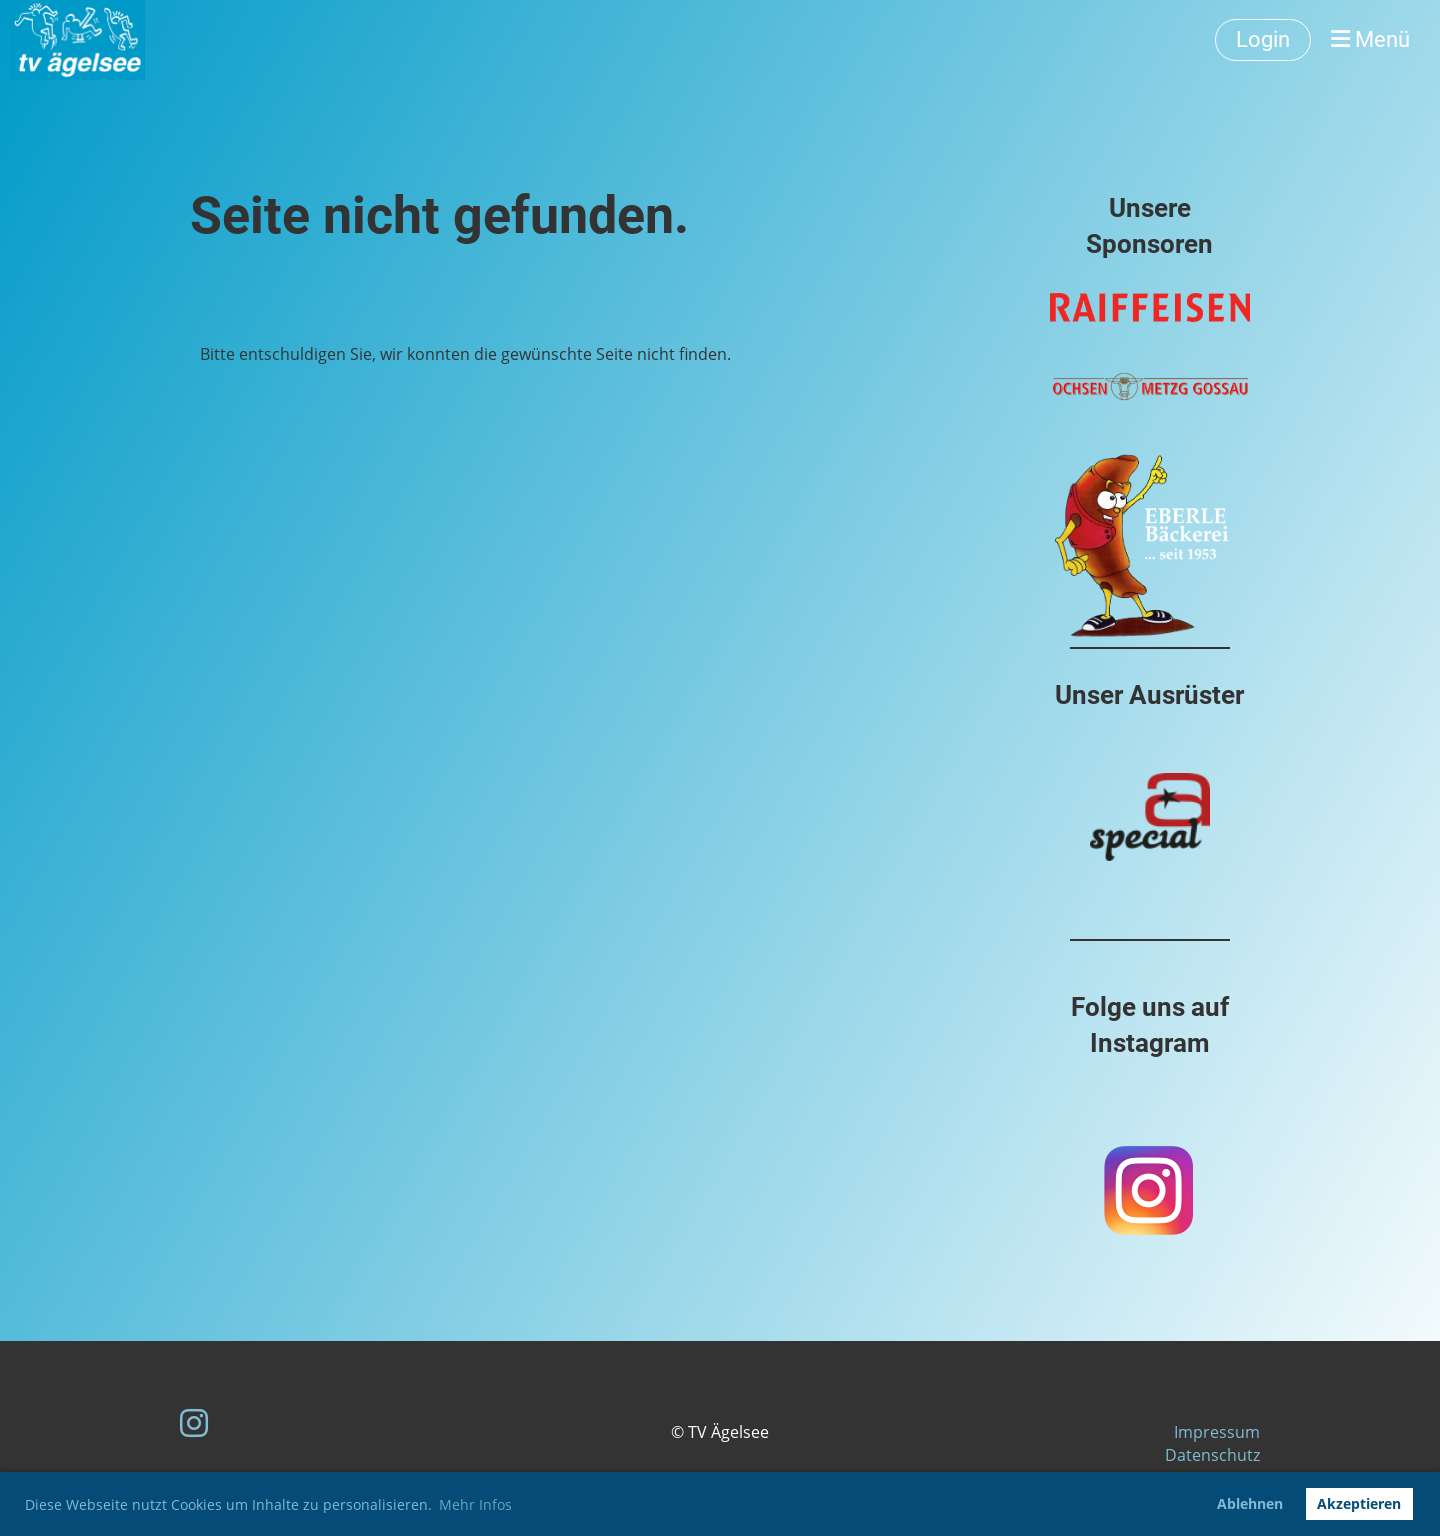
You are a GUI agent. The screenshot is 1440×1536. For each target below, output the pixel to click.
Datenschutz (1212, 1455)
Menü (1370, 39)
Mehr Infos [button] (475, 1504)
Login (1263, 39)
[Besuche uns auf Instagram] (194, 1422)
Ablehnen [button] (1250, 1503)
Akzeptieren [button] (1359, 1503)
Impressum (1217, 1432)
